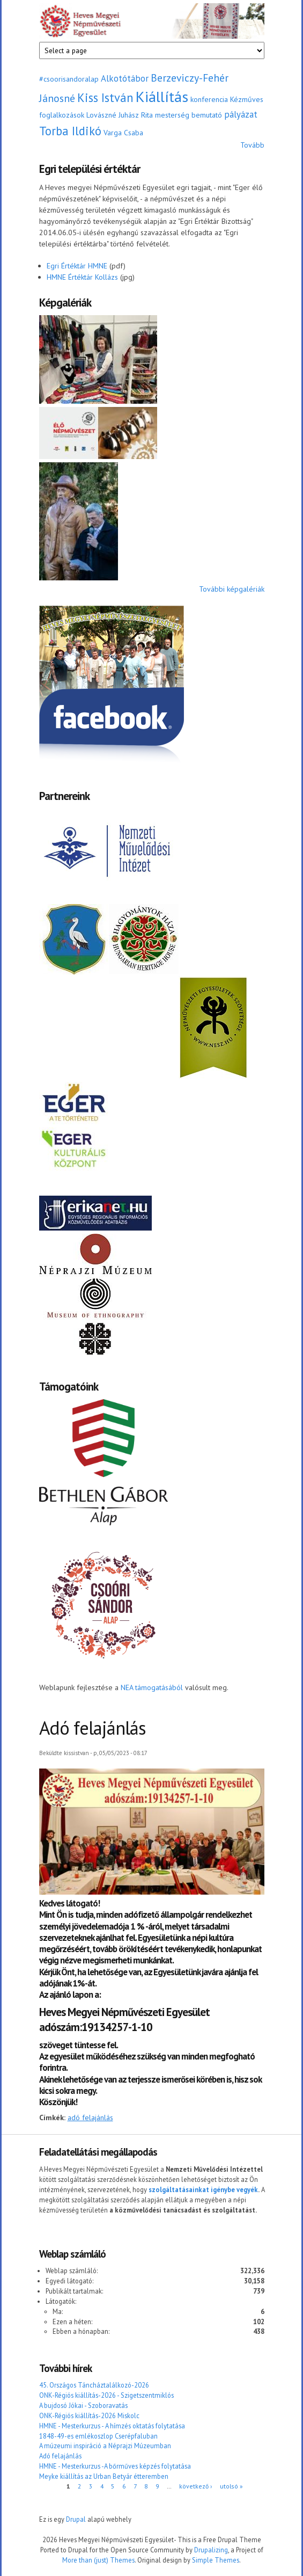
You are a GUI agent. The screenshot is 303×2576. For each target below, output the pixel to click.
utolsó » (231, 2486)
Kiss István (105, 97)
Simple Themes (215, 2560)
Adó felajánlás (60, 2455)
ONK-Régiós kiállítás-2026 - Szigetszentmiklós (106, 2395)
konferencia (209, 99)
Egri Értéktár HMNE (77, 266)
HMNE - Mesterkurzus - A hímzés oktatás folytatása (112, 2425)
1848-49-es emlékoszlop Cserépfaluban (98, 2436)
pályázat (240, 114)
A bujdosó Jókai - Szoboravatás (83, 2405)
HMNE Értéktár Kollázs (82, 277)
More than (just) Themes (98, 2560)
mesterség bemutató (188, 115)
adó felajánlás (90, 2117)
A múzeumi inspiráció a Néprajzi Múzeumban (105, 2445)
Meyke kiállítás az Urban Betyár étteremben (103, 2476)
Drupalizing (211, 2549)
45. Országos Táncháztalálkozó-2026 (94, 2385)
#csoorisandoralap (69, 79)
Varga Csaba (123, 132)
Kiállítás (162, 96)
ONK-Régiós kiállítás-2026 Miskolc (89, 2415)
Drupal (76, 2519)
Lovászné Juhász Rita (119, 115)
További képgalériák (231, 589)
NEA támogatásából (152, 1687)
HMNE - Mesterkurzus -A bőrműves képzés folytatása (115, 2466)
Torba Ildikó (70, 131)
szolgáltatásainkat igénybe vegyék (203, 2189)
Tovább (252, 145)
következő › (195, 2486)
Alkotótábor (125, 78)
